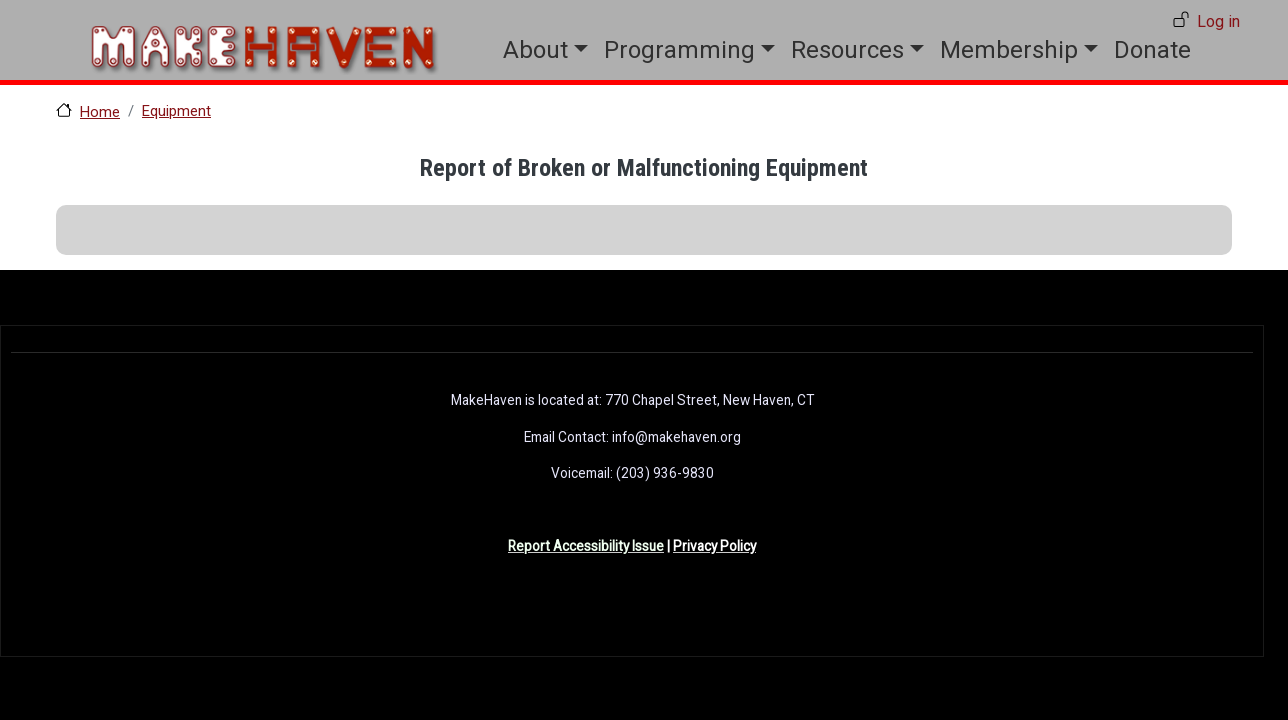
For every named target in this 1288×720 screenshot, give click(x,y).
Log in (1218, 21)
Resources (847, 50)
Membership (1009, 50)
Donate (1152, 50)
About (535, 50)
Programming (679, 50)
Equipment (176, 111)
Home (100, 112)
